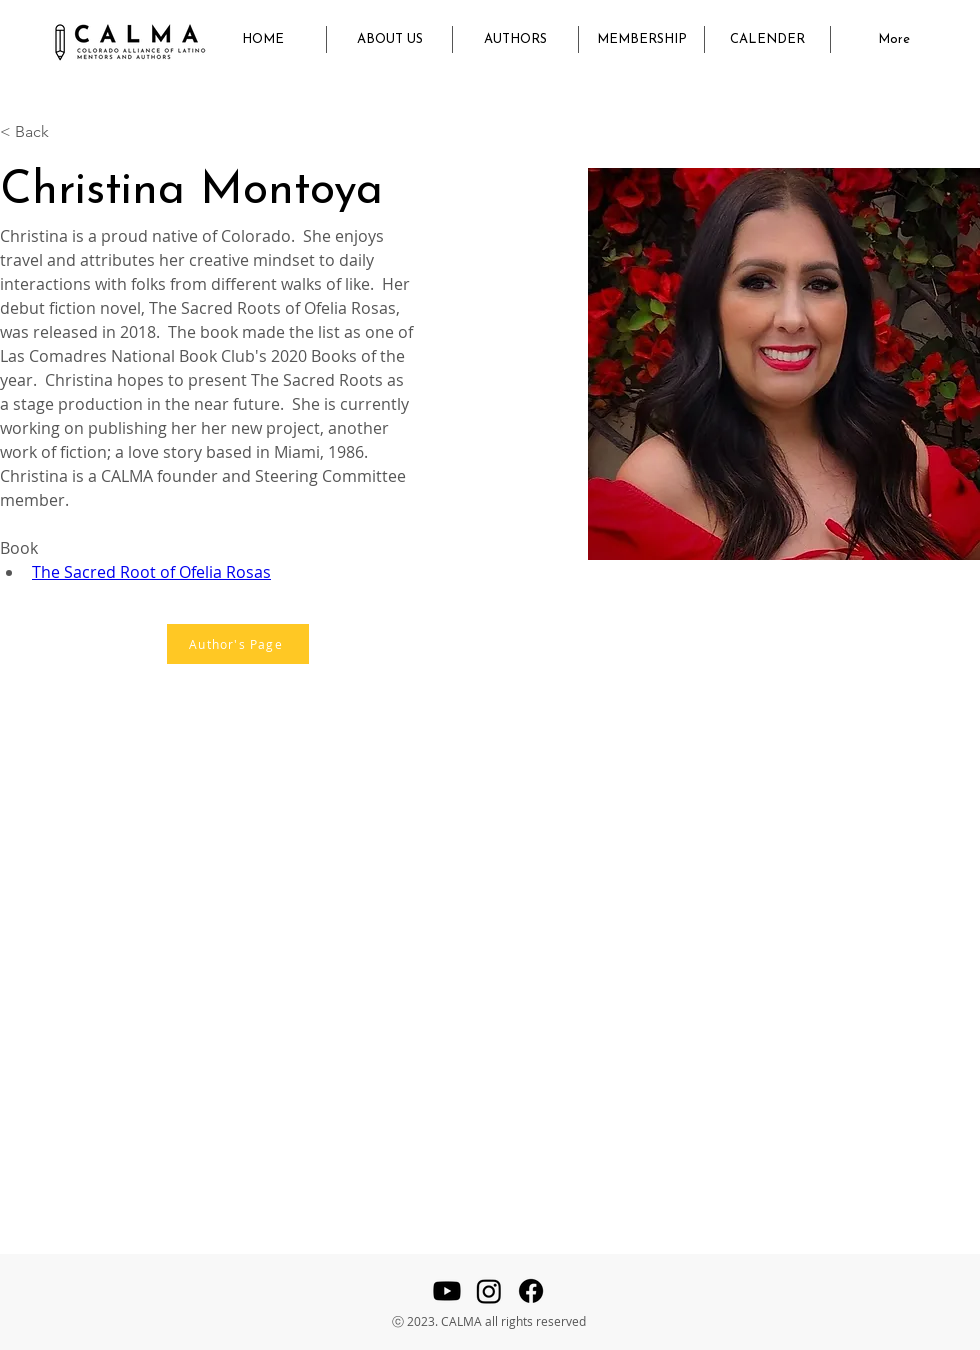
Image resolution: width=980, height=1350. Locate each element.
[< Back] (39, 132)
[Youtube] (447, 1291)
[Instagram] (489, 1291)
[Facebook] (531, 1291)
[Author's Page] (238, 644)
